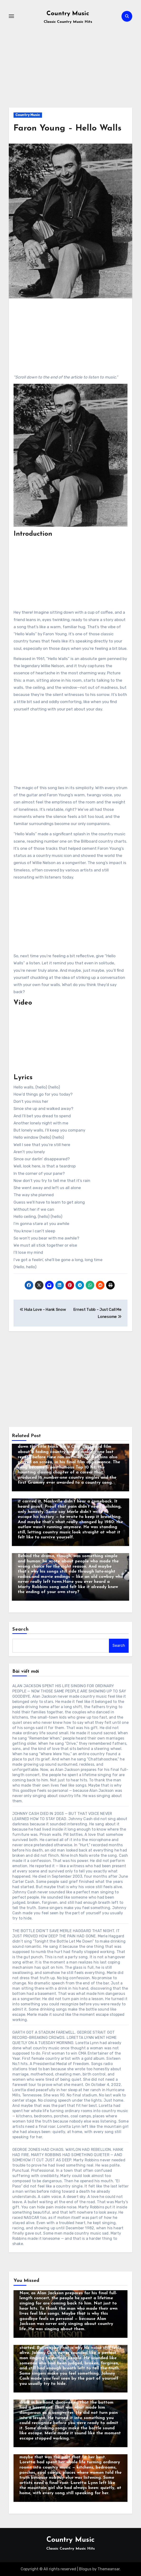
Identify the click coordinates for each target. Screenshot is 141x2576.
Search (20, 1629)
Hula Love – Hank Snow (43, 1309)
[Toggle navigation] (11, 16)
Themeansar (109, 2569)
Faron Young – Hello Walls (70, 128)
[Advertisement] (71, 72)
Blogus (85, 2569)
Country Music (68, 13)
